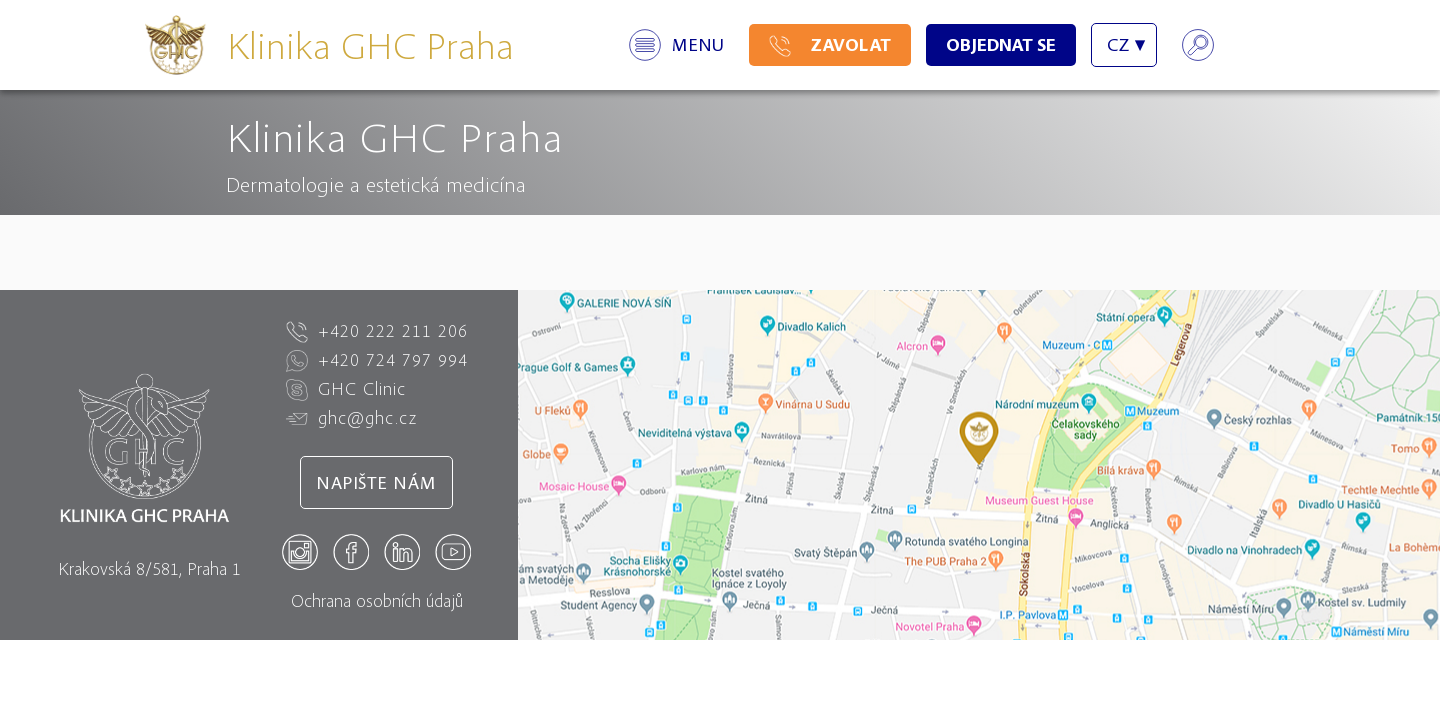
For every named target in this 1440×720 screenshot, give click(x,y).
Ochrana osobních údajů (377, 600)
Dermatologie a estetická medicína (376, 184)
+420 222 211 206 (377, 331)
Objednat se (1001, 44)
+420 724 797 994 (377, 360)
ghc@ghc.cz (351, 418)
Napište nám (376, 482)
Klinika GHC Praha (370, 44)
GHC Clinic (346, 389)
